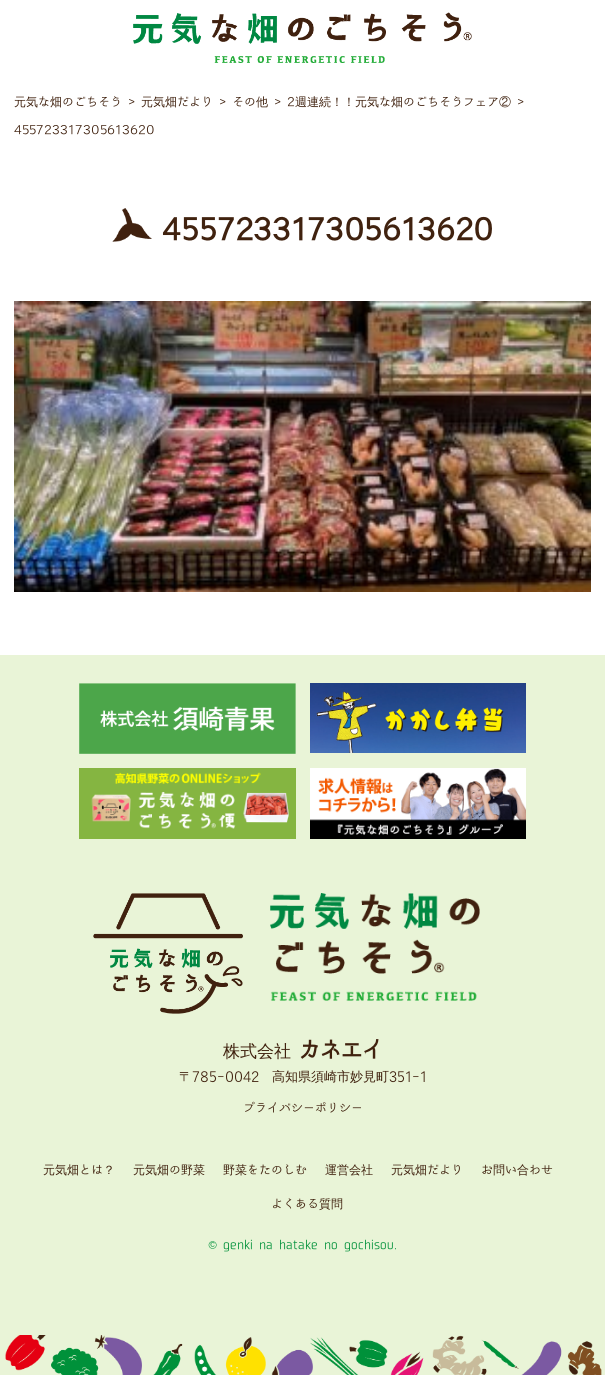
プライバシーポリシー (303, 1108)
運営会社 (349, 1170)
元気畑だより (427, 1170)
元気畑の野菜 (169, 1170)
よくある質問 (307, 1204)
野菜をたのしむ (265, 1170)
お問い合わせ (517, 1170)
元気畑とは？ (79, 1170)
